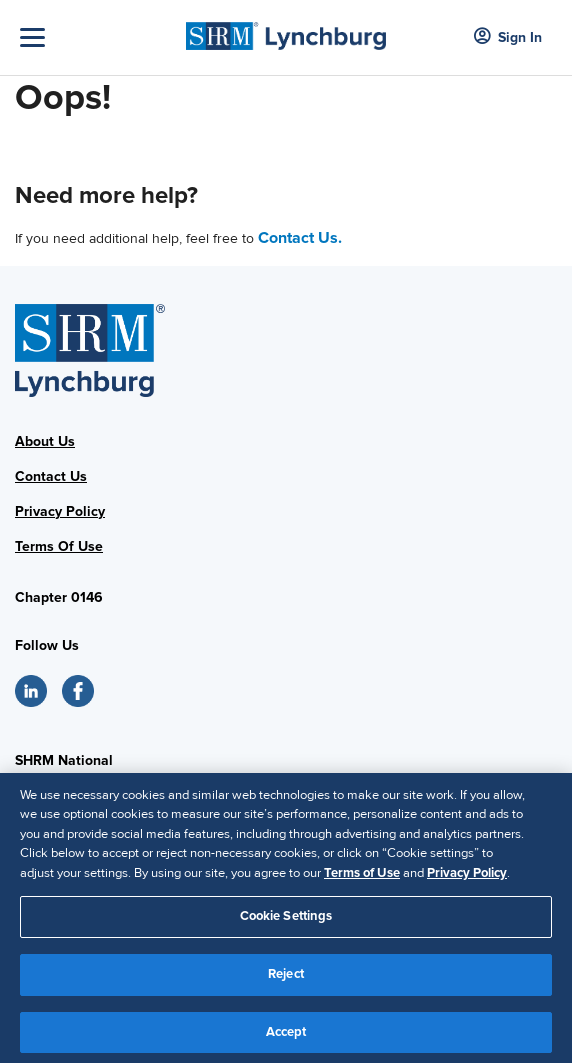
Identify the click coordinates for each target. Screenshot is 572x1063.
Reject (286, 983)
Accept (286, 1041)
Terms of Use (362, 882)
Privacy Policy (60, 511)
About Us (45, 441)
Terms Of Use (59, 546)
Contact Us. (300, 238)
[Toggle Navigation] (98, 37)
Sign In (508, 37)
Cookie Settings (286, 926)
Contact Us (51, 476)
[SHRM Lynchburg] (286, 30)
